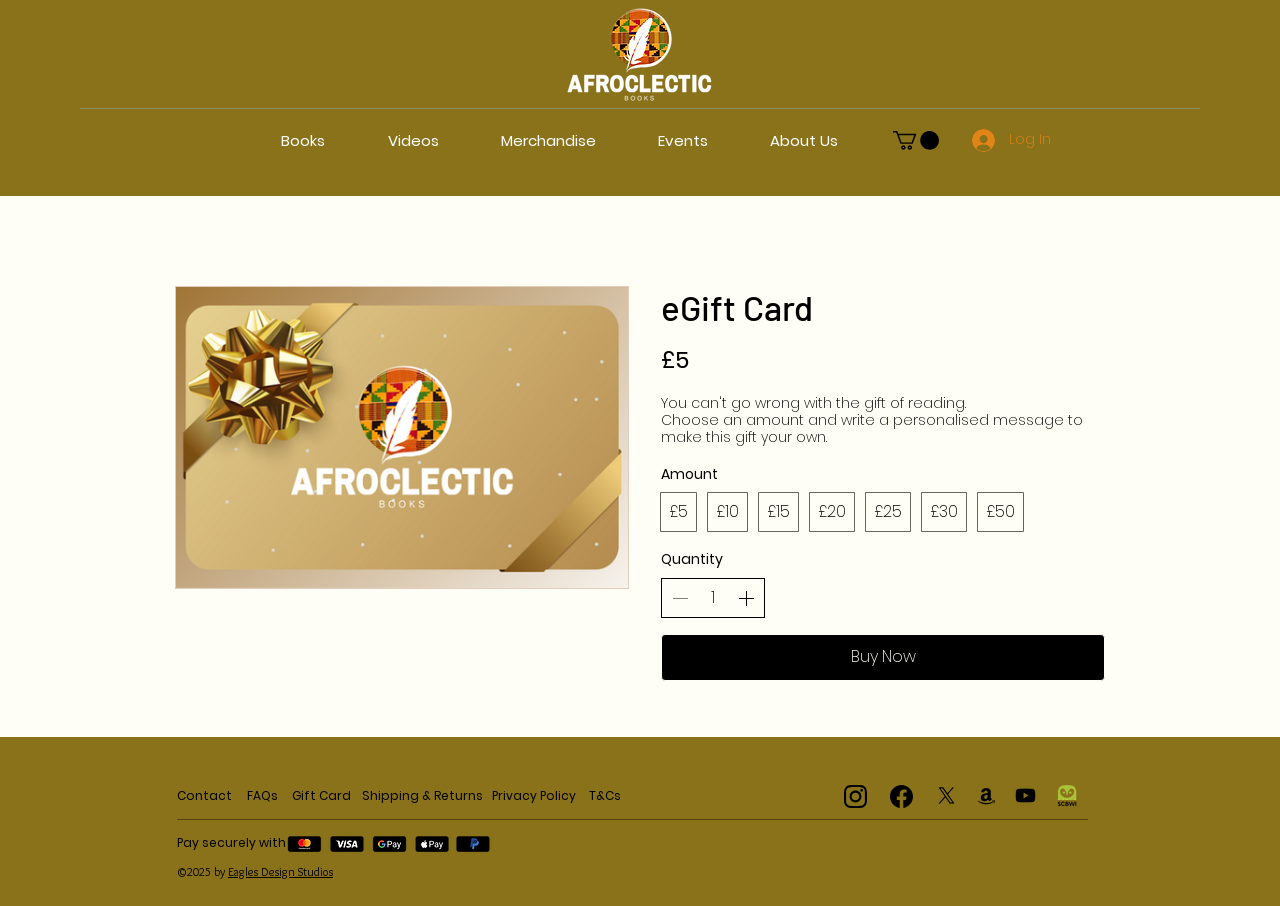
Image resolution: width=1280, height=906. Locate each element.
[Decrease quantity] (680, 598)
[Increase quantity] (746, 598)
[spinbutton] (713, 598)
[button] (916, 140)
